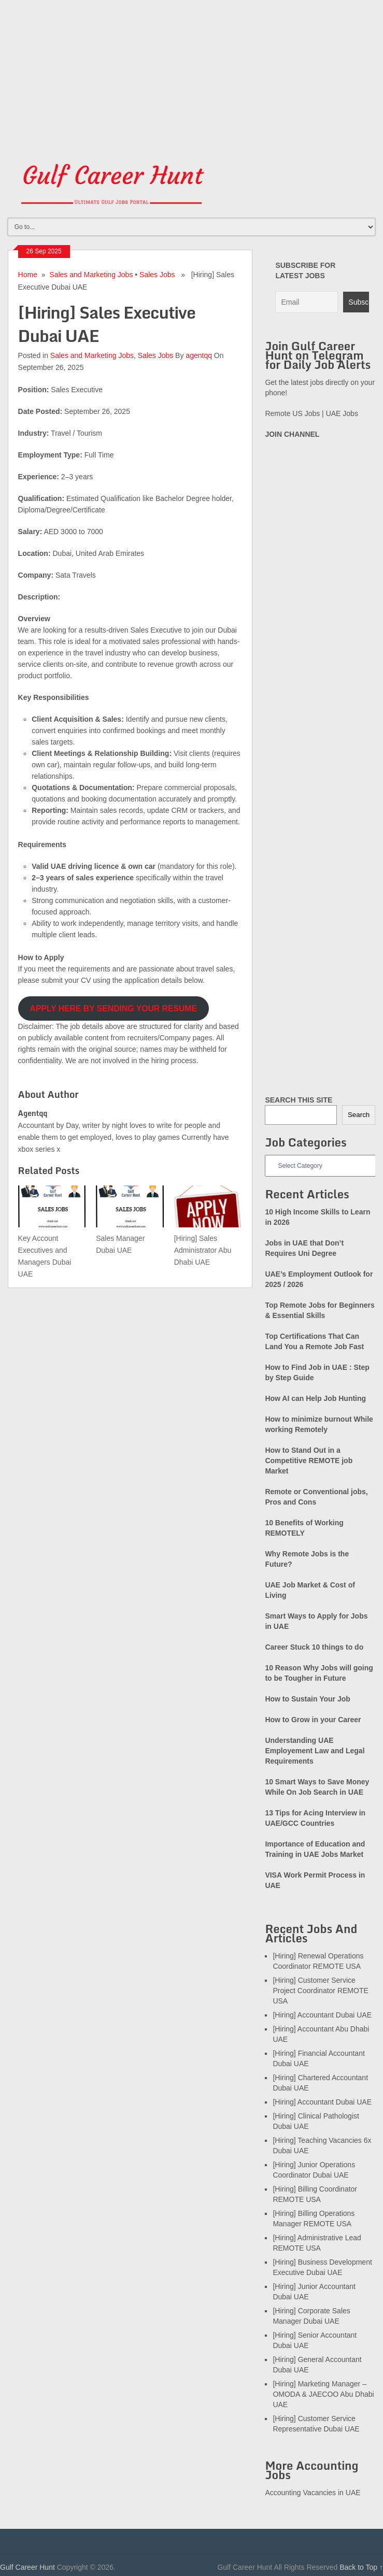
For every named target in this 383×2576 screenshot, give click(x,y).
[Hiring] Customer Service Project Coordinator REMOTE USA (320, 1990)
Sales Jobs (157, 274)
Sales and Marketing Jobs (91, 274)
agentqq (199, 355)
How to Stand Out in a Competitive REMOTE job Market (308, 1460)
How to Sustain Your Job (307, 1699)
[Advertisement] (191, 72)
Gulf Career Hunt (27, 2567)
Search (359, 1115)
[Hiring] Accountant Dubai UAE (322, 2015)
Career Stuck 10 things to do (314, 1647)
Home (27, 274)
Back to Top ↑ (361, 2567)
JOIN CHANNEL (292, 434)
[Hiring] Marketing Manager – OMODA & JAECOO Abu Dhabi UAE (323, 2394)
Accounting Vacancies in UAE (312, 2492)
